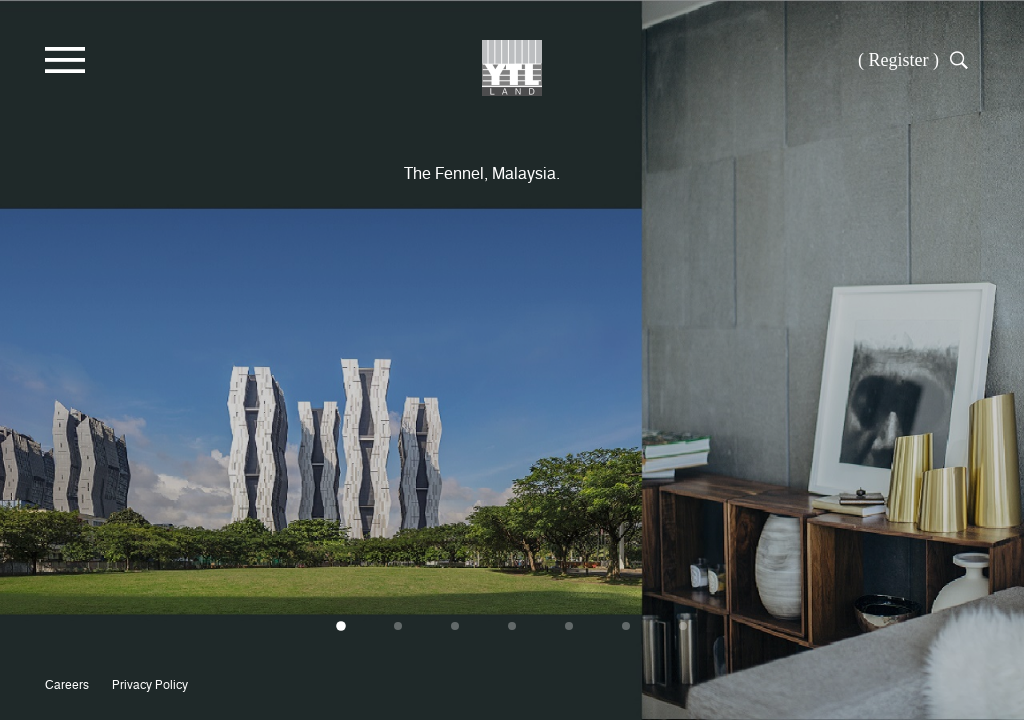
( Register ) (898, 60)
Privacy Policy (150, 684)
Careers (67, 684)
